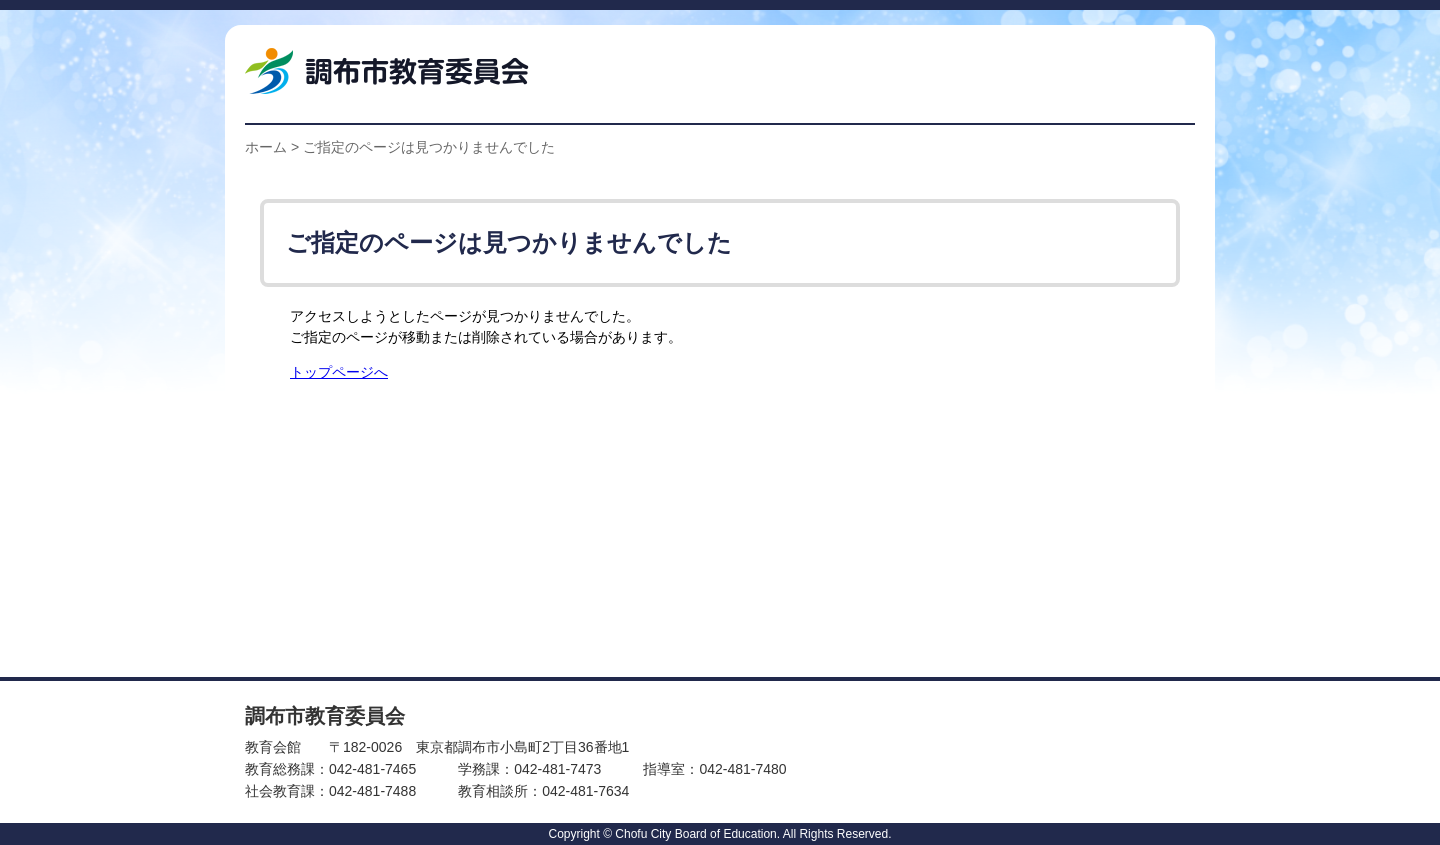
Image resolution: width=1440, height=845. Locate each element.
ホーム (266, 147)
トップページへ (339, 372)
